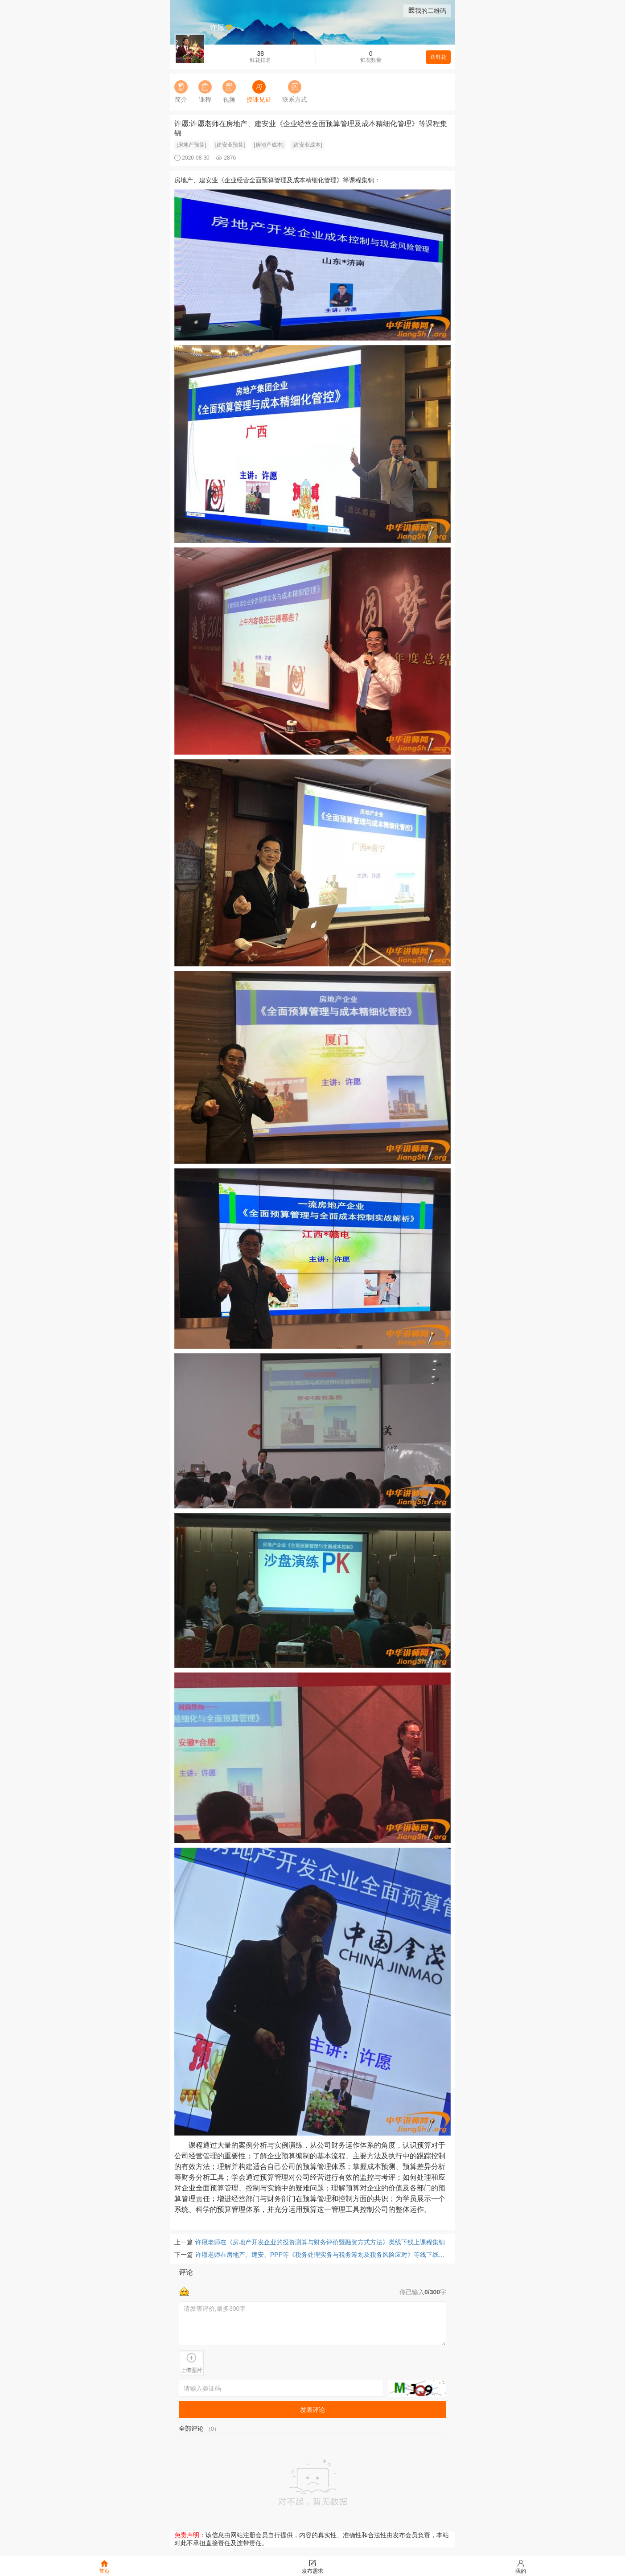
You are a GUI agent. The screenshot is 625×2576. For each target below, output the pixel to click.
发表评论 (312, 2409)
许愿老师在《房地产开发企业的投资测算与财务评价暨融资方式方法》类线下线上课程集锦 (320, 2242)
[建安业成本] (307, 145)
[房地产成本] (269, 145)
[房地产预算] (191, 145)
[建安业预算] (230, 145)
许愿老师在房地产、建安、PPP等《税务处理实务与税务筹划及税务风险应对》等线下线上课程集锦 (323, 2254)
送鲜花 (438, 57)
